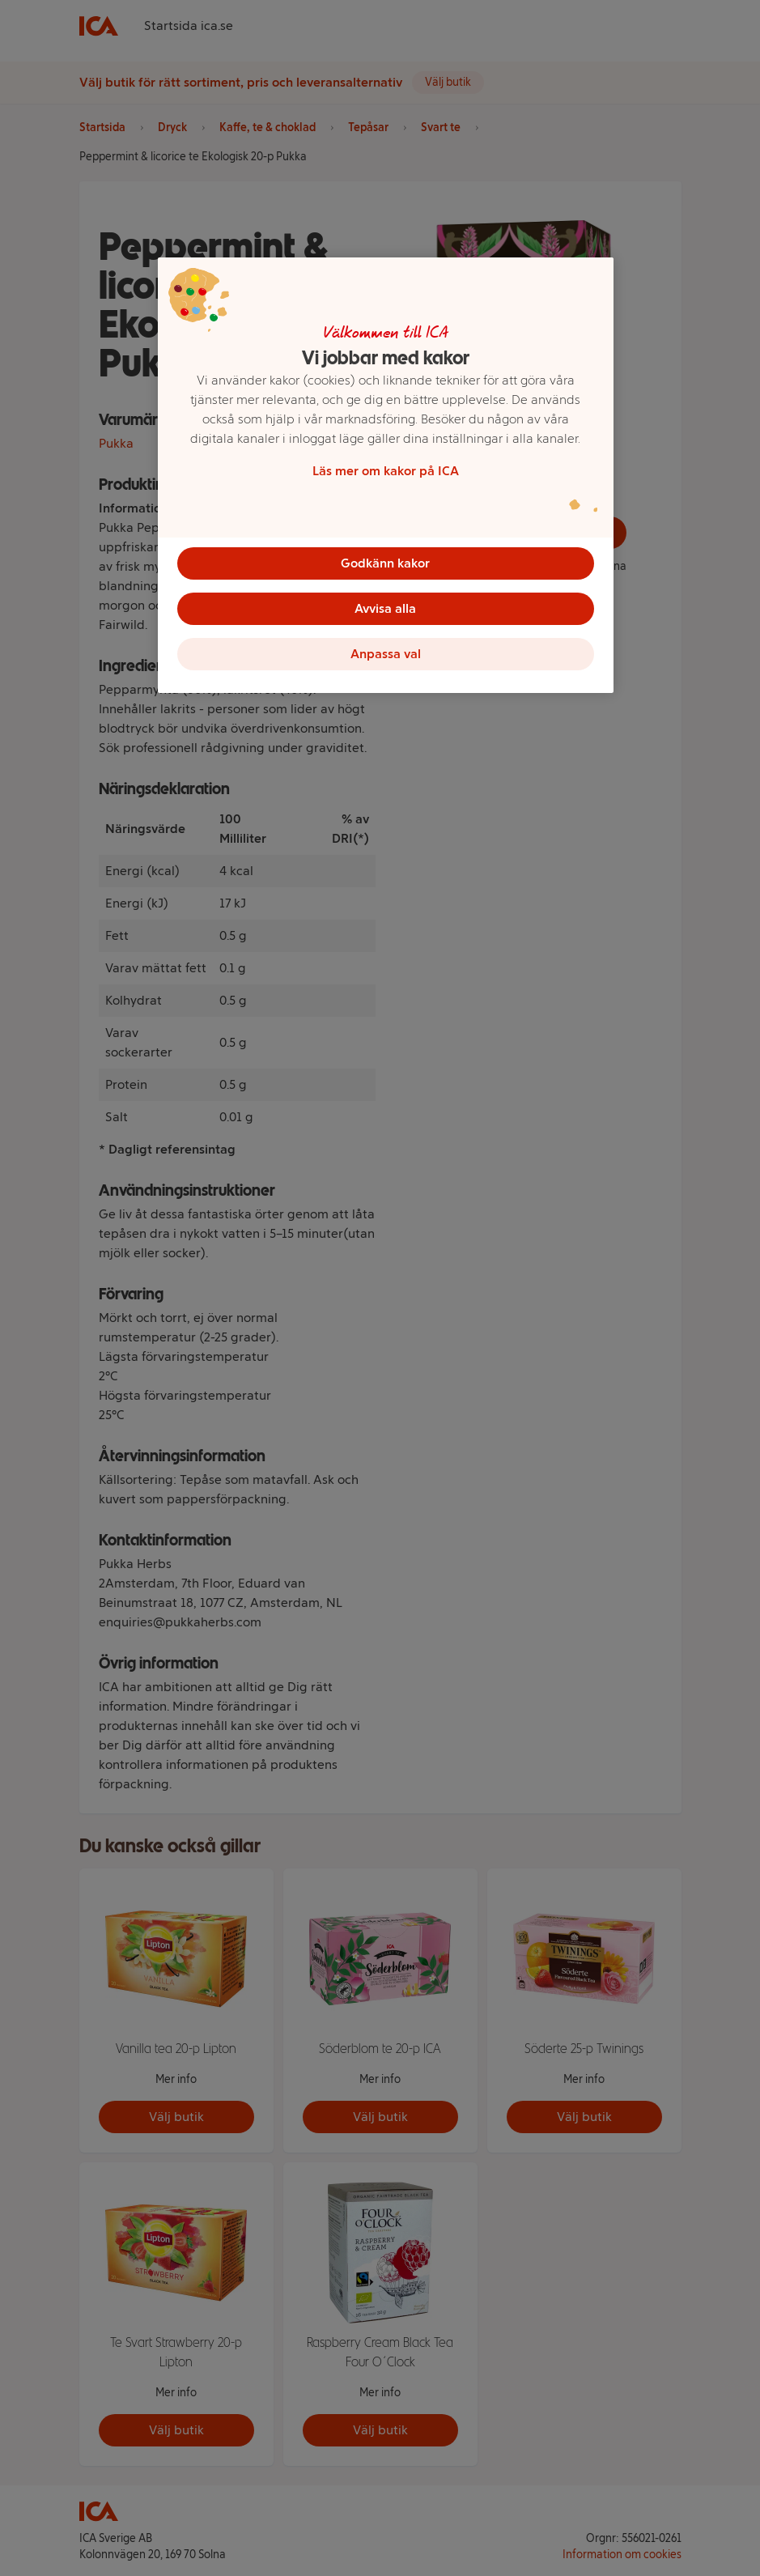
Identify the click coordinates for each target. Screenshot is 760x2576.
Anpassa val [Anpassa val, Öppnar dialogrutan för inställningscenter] (385, 653)
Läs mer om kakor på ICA (385, 470)
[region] (386, 475)
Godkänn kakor (385, 563)
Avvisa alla (385, 608)
